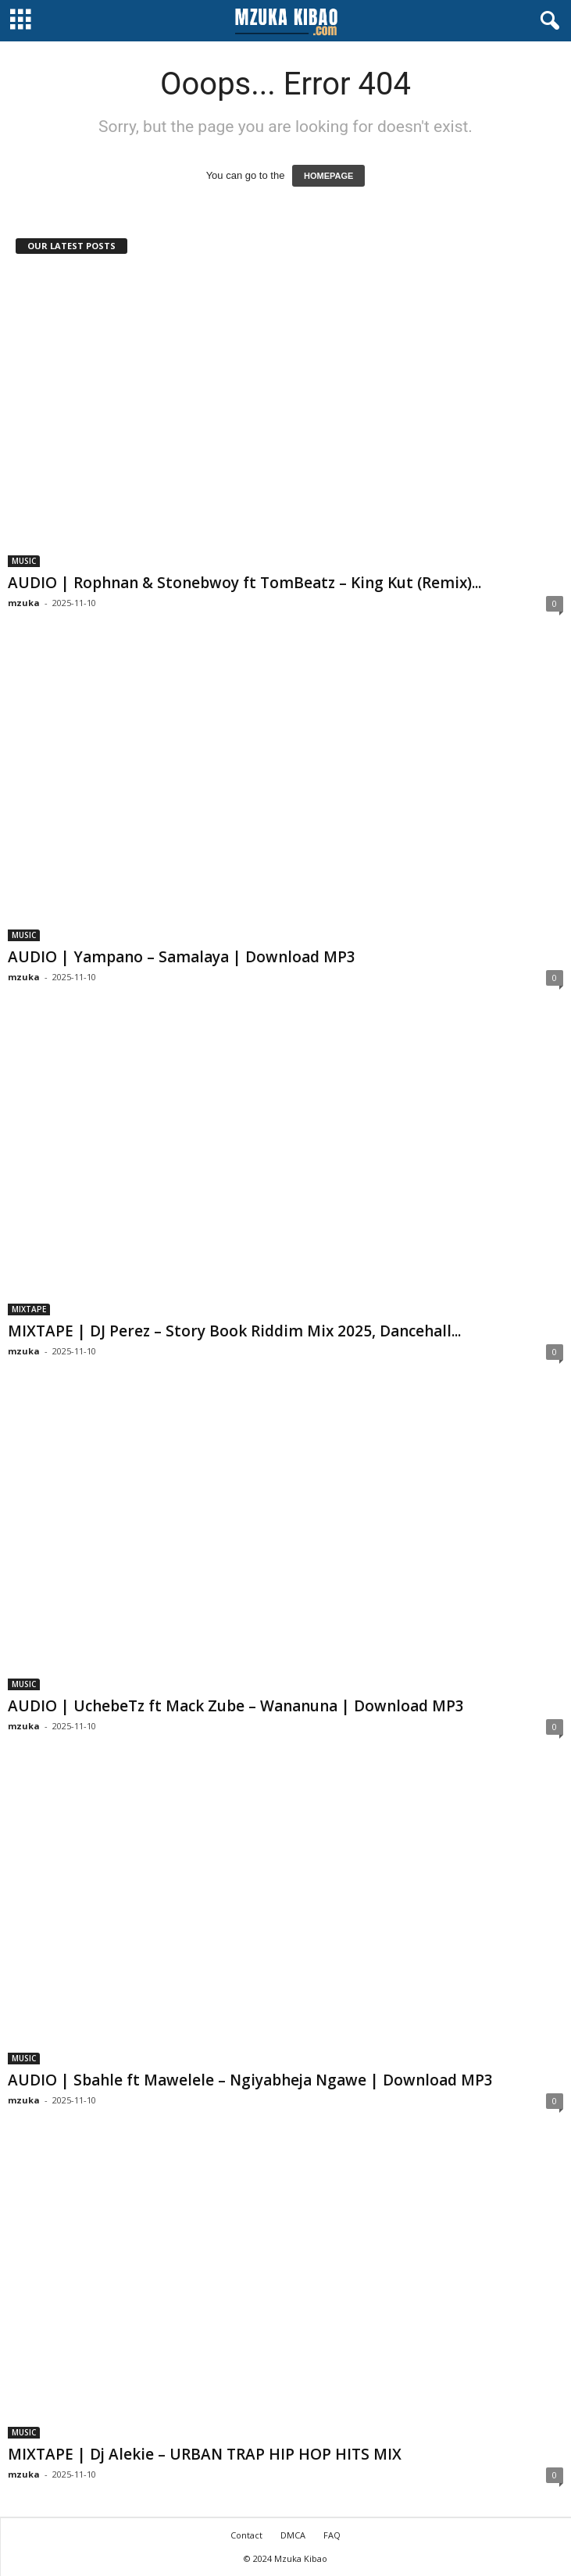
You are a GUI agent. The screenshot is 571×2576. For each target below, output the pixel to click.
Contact (246, 2535)
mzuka (24, 602)
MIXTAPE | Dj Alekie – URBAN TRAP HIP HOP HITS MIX (204, 2454)
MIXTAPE (29, 1309)
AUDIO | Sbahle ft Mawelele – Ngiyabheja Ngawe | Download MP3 (250, 2080)
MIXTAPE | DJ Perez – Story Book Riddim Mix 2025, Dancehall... (234, 1331)
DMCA (292, 2535)
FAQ (332, 2535)
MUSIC (24, 560)
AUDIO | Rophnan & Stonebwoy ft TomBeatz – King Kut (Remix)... (244, 583)
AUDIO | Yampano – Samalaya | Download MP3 (181, 957)
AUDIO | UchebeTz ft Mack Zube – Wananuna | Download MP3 (236, 1706)
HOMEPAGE (328, 175)
